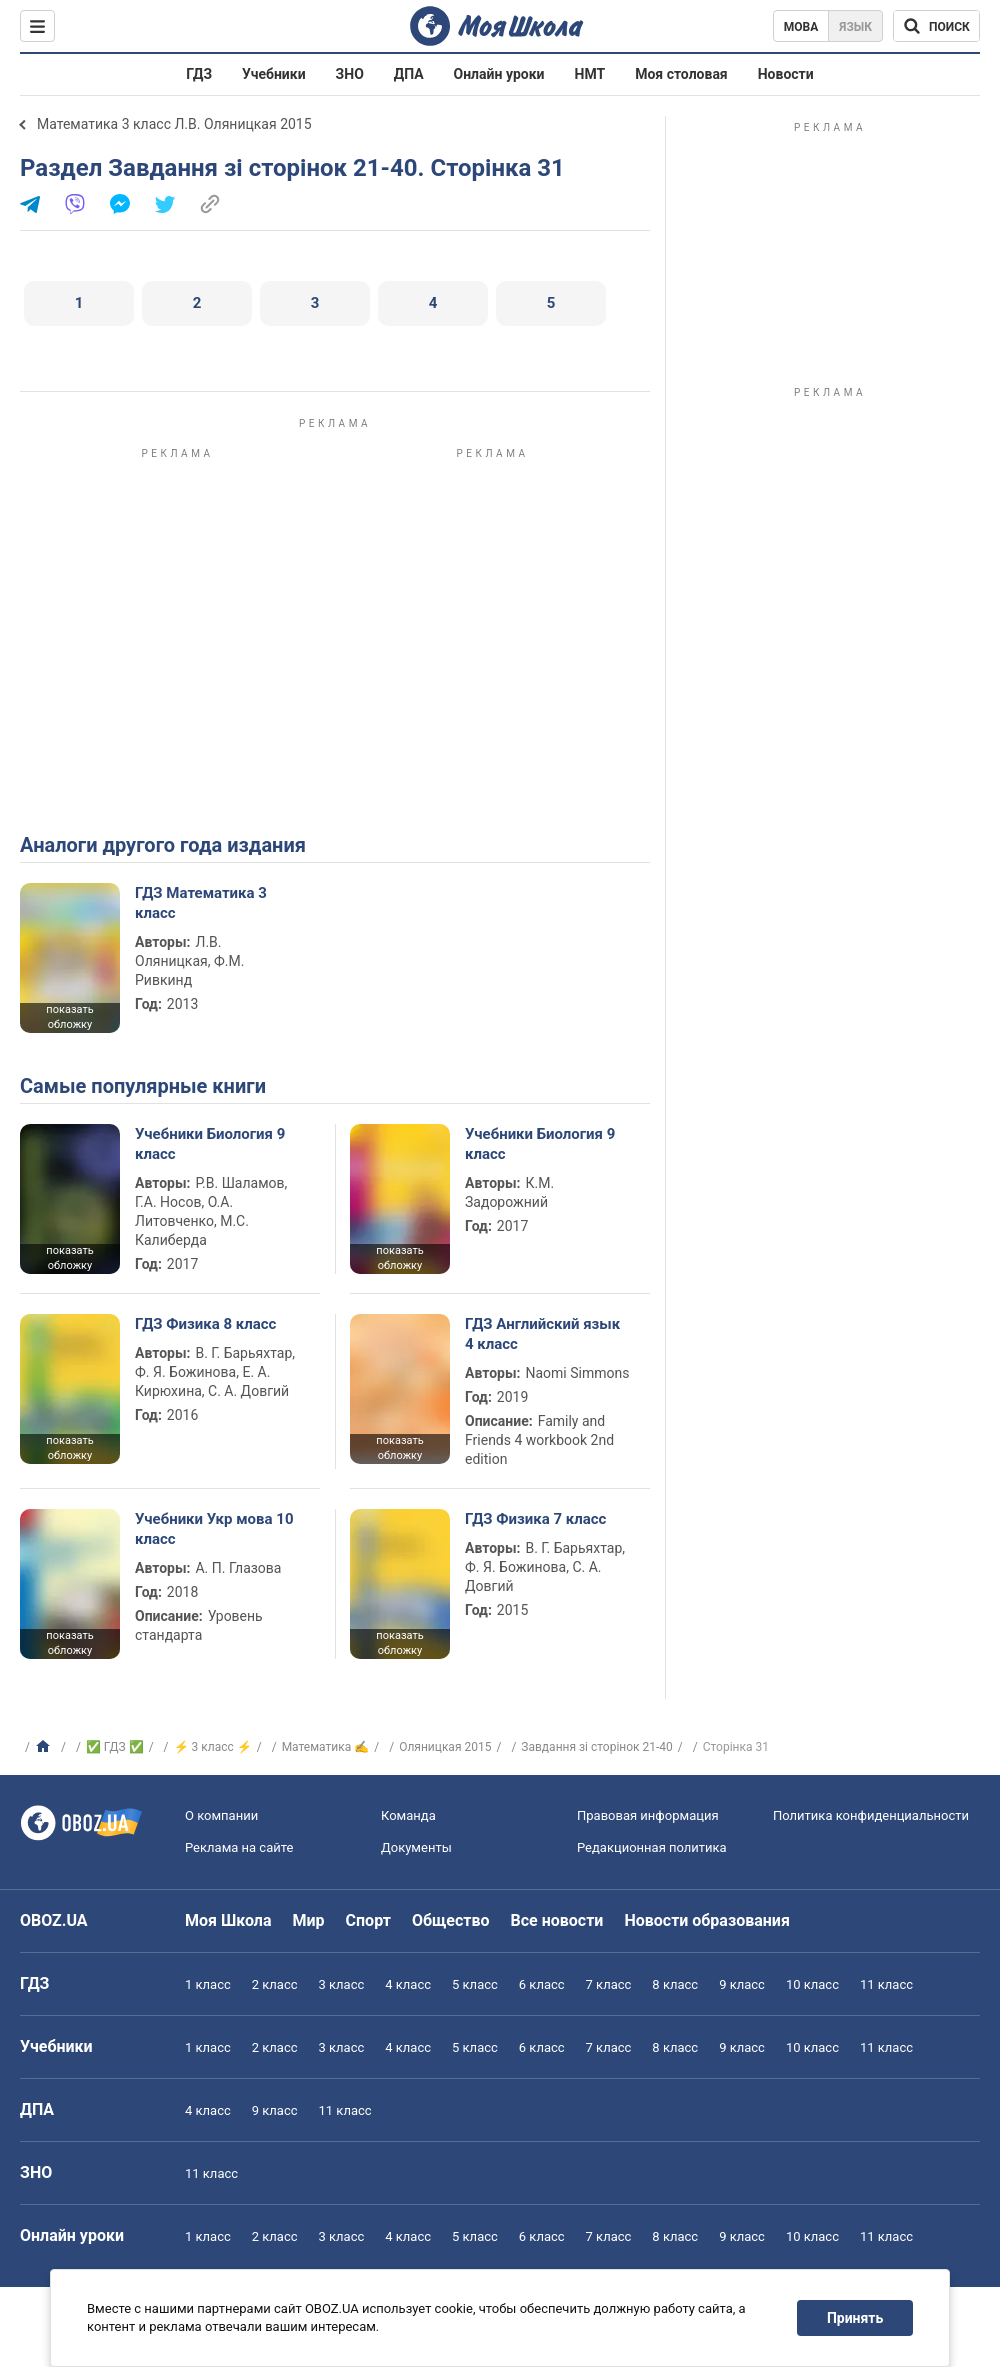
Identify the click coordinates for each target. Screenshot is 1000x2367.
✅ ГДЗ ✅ (115, 1747)
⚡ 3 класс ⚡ (213, 1747)
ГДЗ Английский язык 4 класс (542, 1334)
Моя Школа (228, 1920)
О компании (221, 1815)
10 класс (812, 1984)
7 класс (609, 1984)
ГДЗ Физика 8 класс (205, 1324)
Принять (855, 2318)
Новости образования (706, 1920)
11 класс (886, 1984)
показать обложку (69, 1017)
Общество (451, 1920)
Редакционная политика (652, 1847)
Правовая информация (648, 1815)
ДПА (409, 74)
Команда (408, 1815)
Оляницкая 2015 (445, 1747)
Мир (309, 1920)
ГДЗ (199, 74)
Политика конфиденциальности (871, 1815)
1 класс (208, 1984)
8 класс (675, 1984)
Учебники (274, 74)
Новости (786, 74)
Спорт (368, 1920)
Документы (416, 1847)
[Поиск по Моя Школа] (936, 26)
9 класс (742, 1984)
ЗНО (350, 74)
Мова (801, 27)
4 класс (408, 1984)
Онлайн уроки (499, 74)
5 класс (475, 1984)
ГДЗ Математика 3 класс (201, 903)
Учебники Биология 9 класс (210, 1144)
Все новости (557, 1920)
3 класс (342, 1984)
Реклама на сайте (239, 1847)
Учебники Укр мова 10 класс (214, 1529)
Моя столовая (681, 74)
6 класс (542, 1984)
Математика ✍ (326, 1747)
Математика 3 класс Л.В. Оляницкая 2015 (174, 124)
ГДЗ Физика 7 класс (535, 1519)
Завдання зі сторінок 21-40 (597, 1747)
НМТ (590, 74)
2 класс (275, 1984)
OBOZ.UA (54, 1920)
